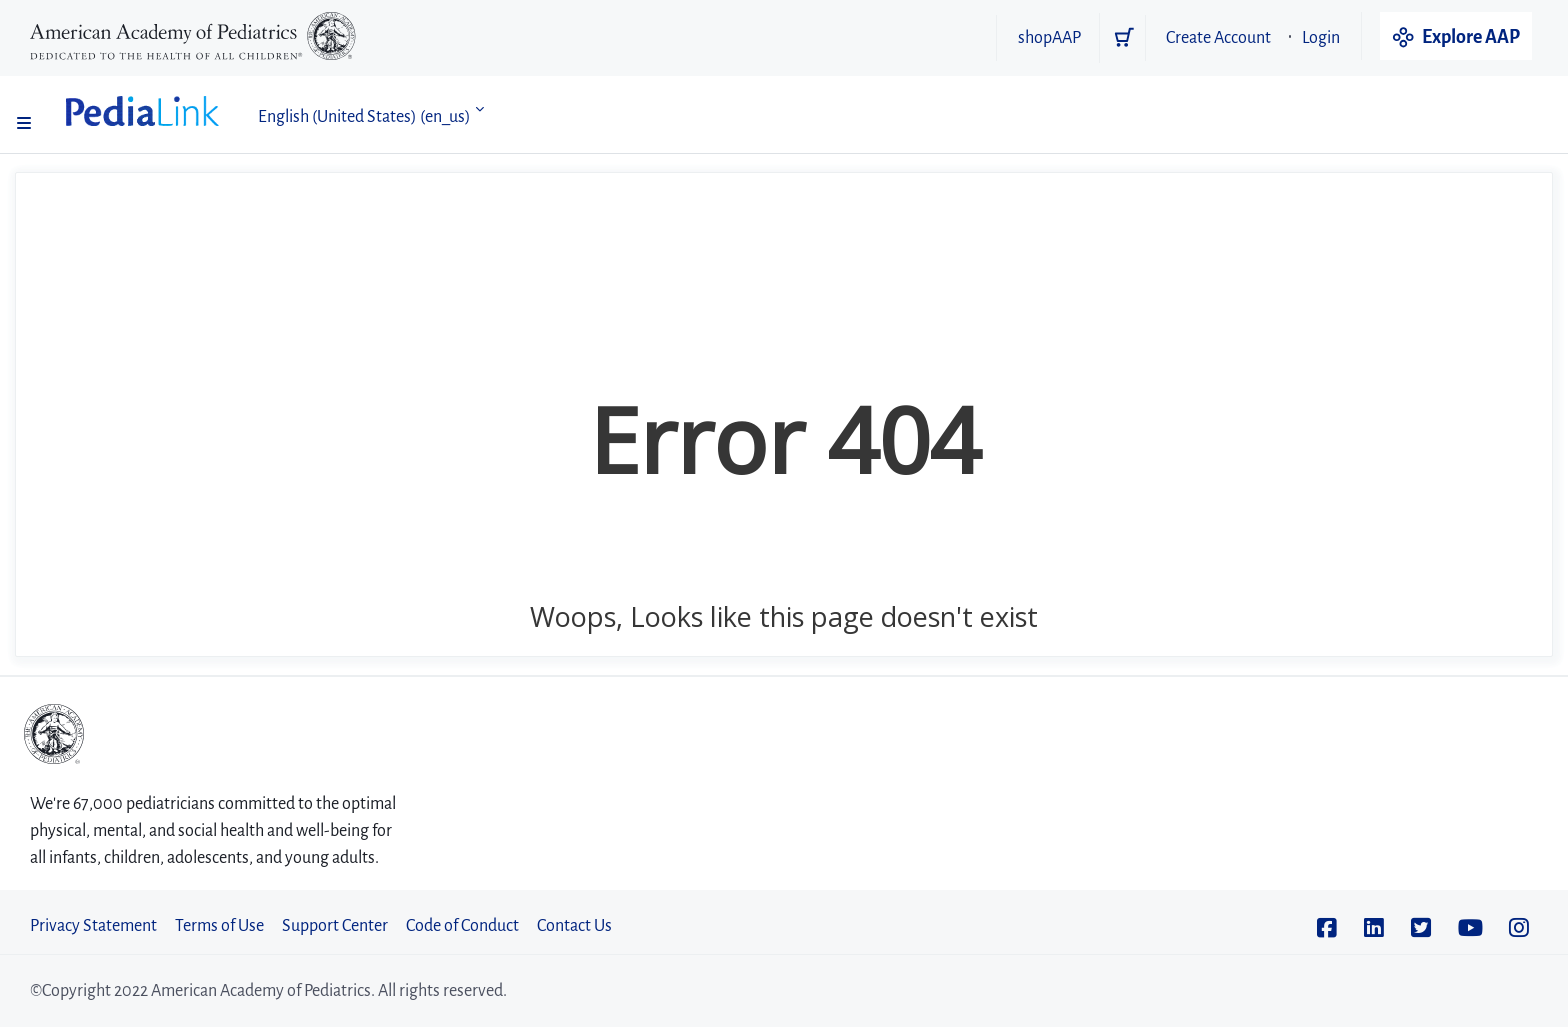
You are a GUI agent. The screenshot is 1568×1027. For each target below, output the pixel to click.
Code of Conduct (462, 926)
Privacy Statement (93, 926)
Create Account (1218, 38)
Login (1321, 38)
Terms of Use (219, 926)
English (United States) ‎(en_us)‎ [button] (364, 117)
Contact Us (574, 926)
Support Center (335, 926)
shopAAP (1049, 38)
